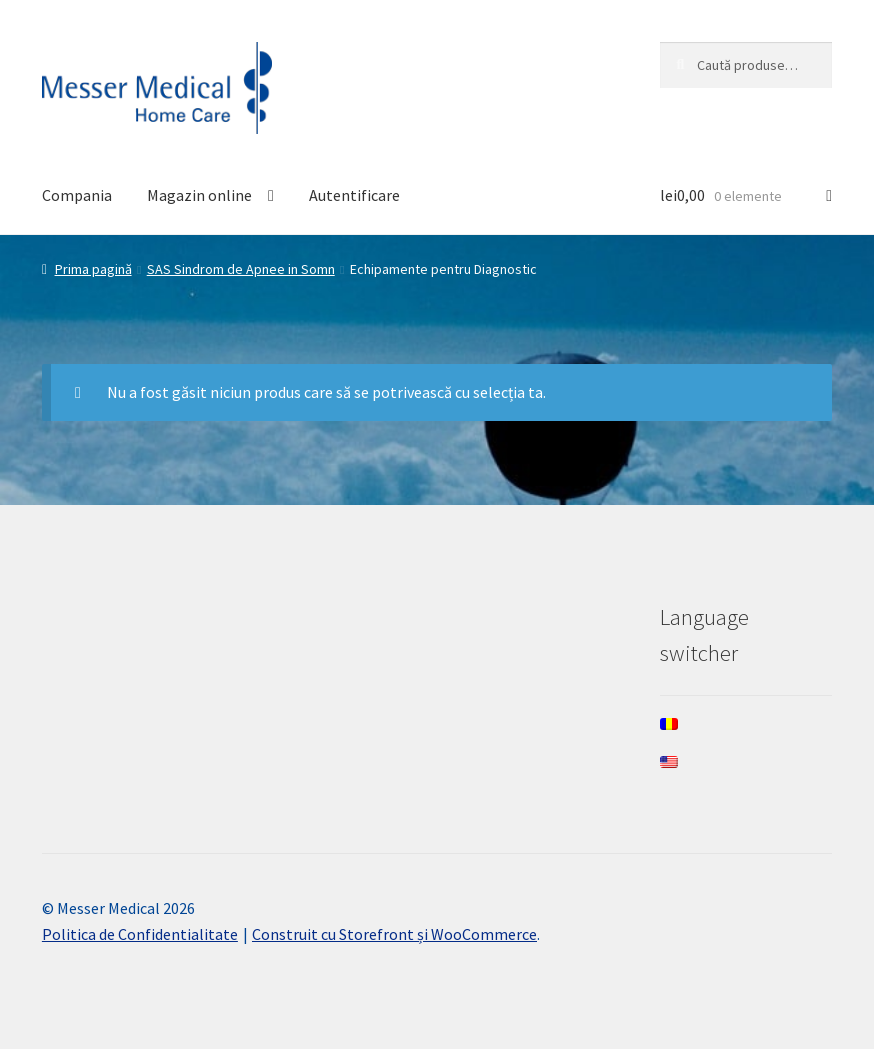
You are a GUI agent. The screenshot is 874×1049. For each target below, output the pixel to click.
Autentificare (354, 195)
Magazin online (199, 195)
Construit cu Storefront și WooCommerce (394, 934)
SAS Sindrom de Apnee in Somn (241, 269)
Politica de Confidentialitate (140, 934)
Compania (77, 195)
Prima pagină (93, 269)
